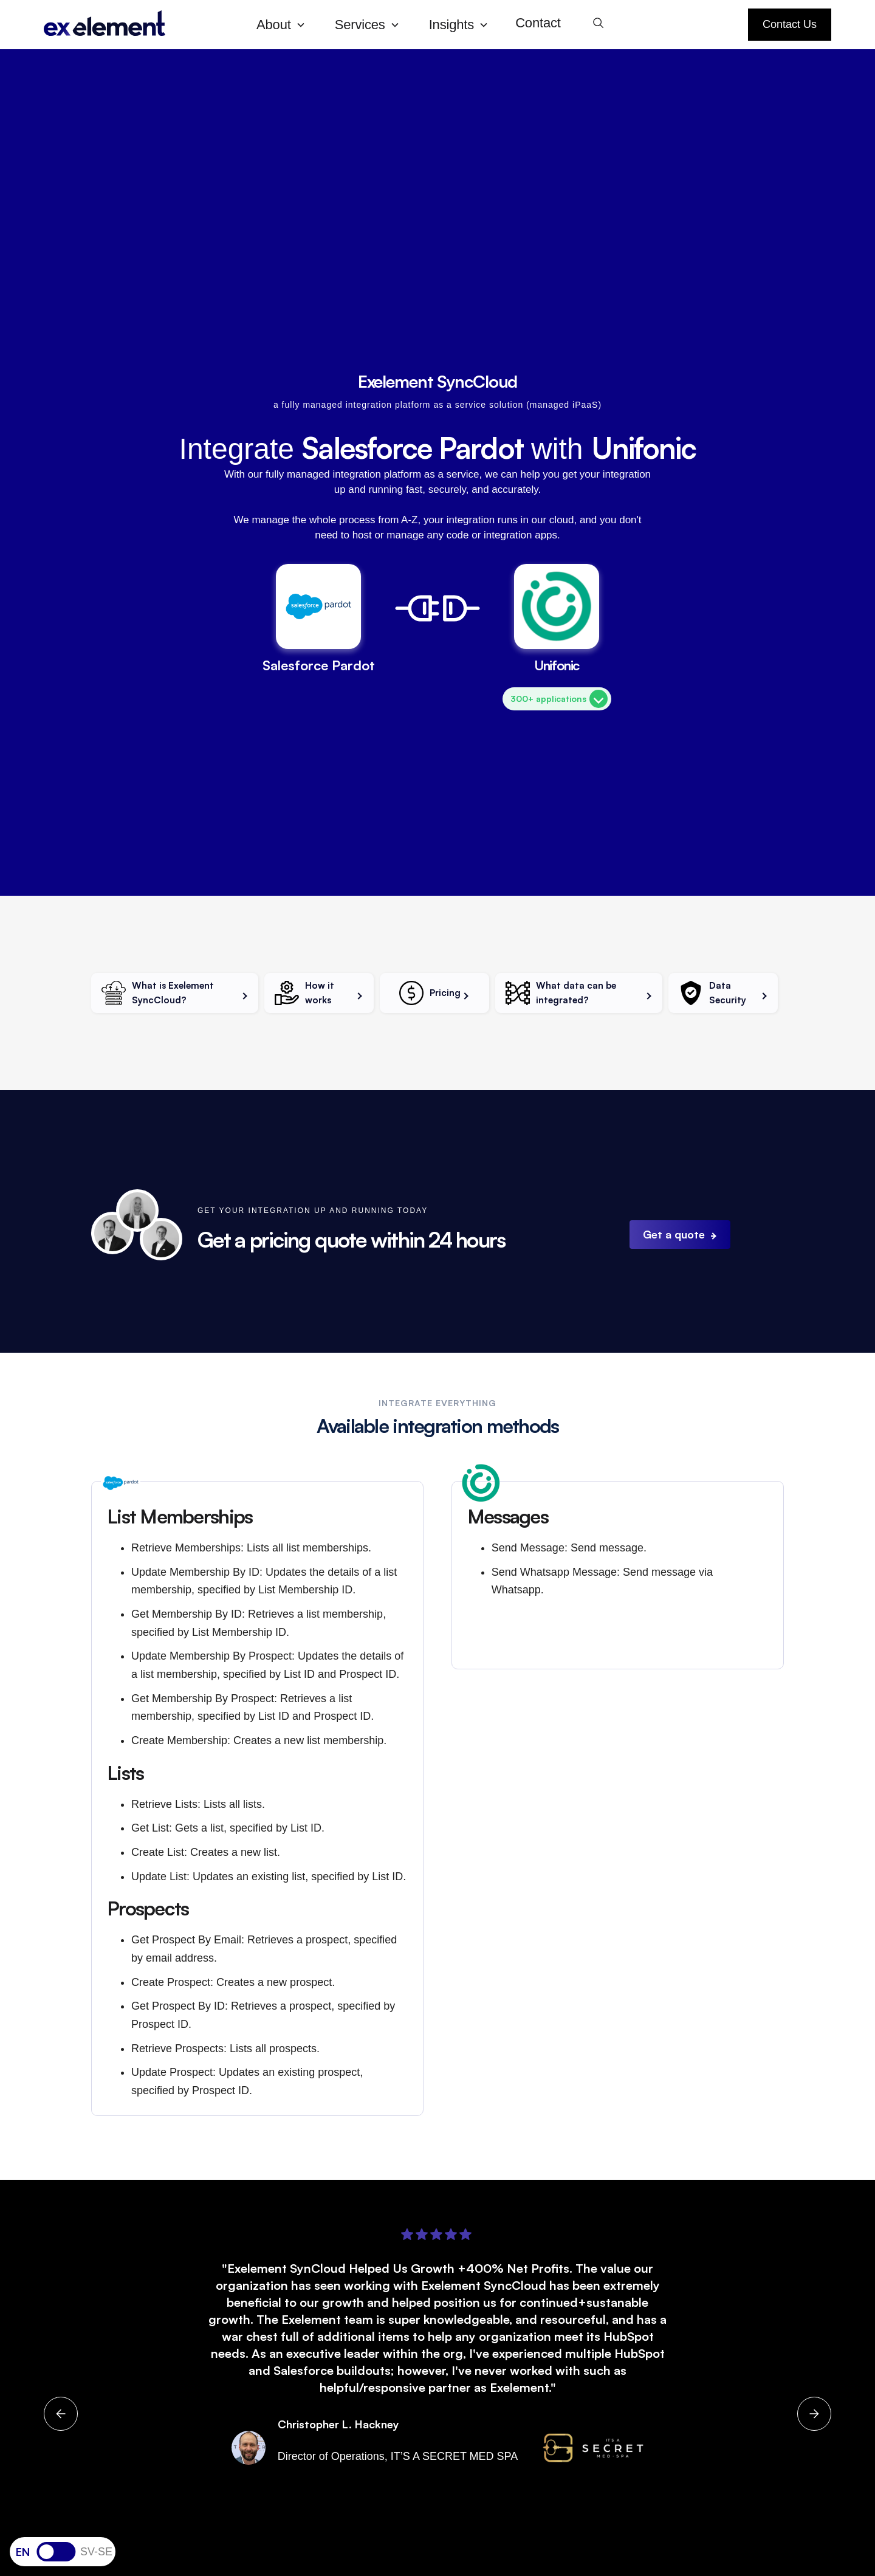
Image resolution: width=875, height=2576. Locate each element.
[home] (140, 24)
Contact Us (790, 24)
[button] (285, 24)
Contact (538, 22)
